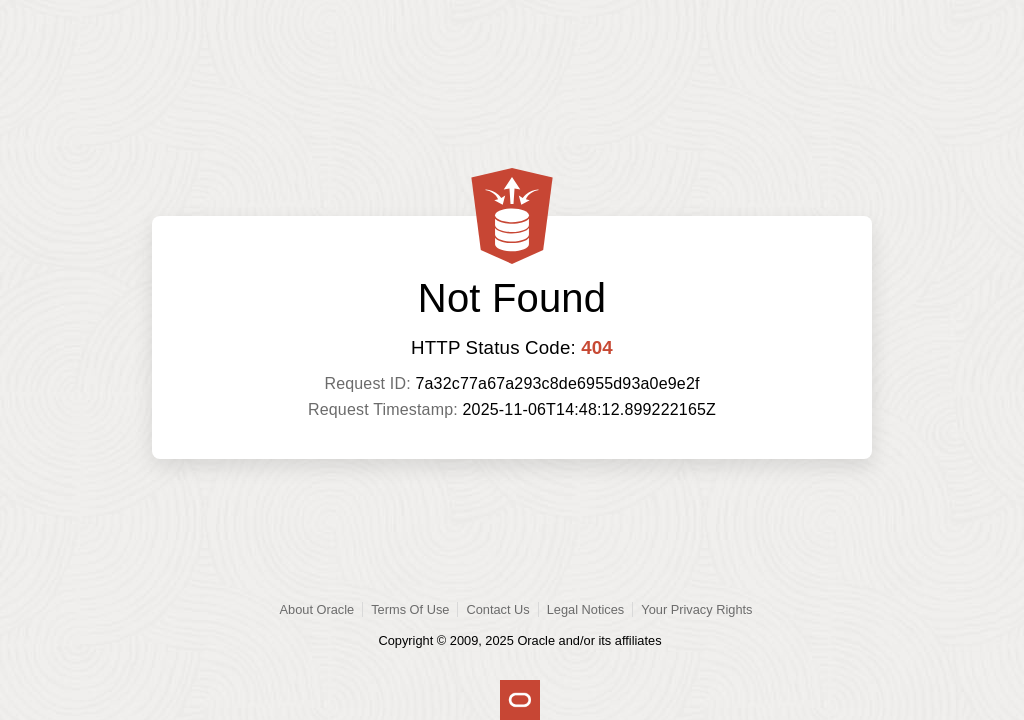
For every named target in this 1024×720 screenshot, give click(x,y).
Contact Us (497, 609)
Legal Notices (586, 609)
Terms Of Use (410, 609)
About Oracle (317, 609)
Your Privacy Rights (696, 609)
